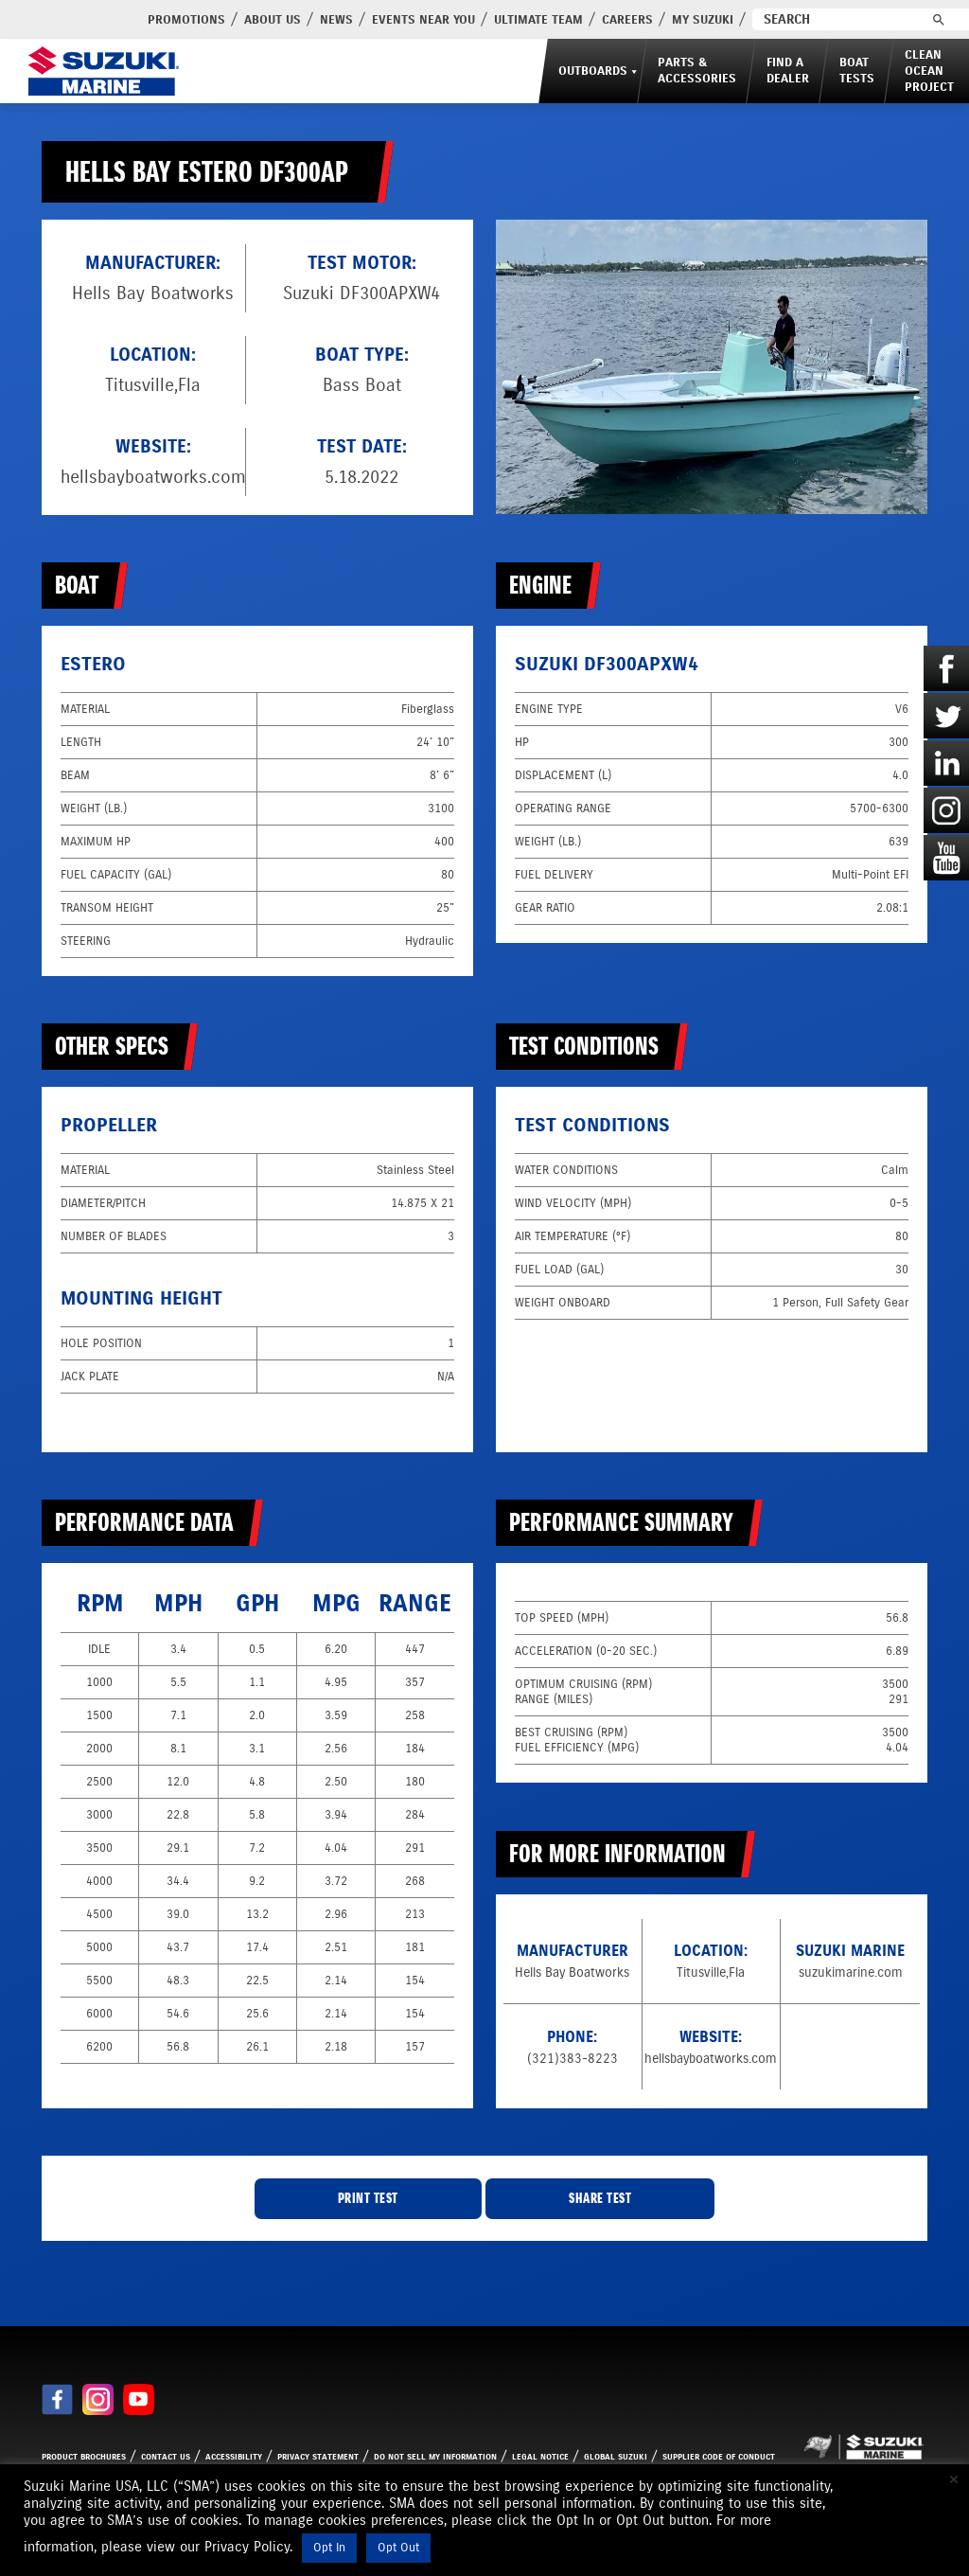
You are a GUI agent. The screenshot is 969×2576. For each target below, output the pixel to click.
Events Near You (377, 19)
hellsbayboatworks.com (153, 477)
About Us (226, 19)
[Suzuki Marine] (101, 71)
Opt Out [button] (398, 2547)
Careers (581, 19)
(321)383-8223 (572, 2059)
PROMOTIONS (140, 19)
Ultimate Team (492, 19)
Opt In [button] (329, 2547)
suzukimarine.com (851, 1972)
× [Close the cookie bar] (954, 2479)
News (290, 19)
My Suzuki (656, 19)
